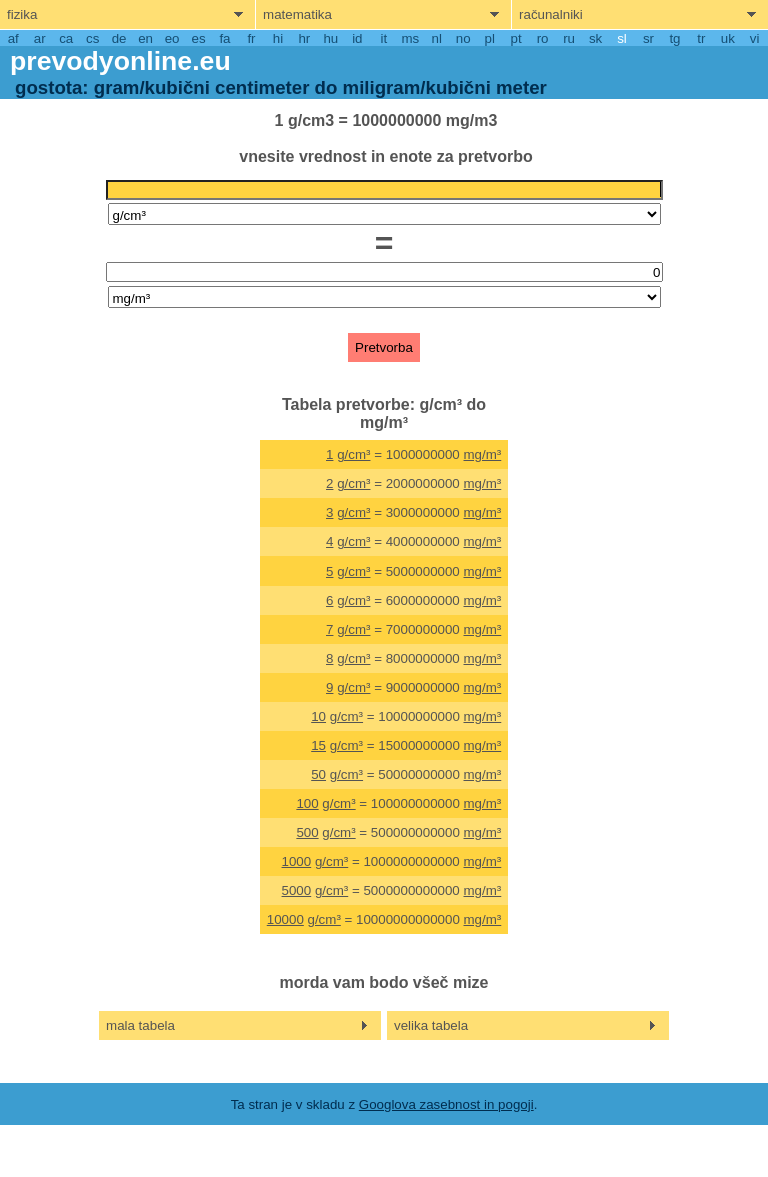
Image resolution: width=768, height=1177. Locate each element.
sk (595, 38)
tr (701, 38)
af (13, 38)
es (198, 38)
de (119, 38)
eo (172, 38)
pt (516, 38)
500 (307, 832)
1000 (297, 861)
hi (278, 38)
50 (318, 774)
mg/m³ (483, 454)
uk (728, 38)
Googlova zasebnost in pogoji (446, 1104)
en (145, 38)
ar (40, 38)
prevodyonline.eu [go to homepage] (120, 61)
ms (410, 38)
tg (674, 38)
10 (318, 716)
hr (304, 38)
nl (437, 38)
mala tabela (140, 1025)
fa (224, 38)
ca (66, 38)
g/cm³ (353, 454)
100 (307, 803)
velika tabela (431, 1025)
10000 (285, 919)
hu (330, 38)
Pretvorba (384, 347)
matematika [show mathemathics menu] (297, 14)
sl (622, 38)
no (463, 38)
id (357, 38)
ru (569, 38)
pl (489, 38)
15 (318, 745)
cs (92, 38)
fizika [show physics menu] (22, 14)
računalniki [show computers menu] (551, 14)
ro (543, 38)
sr (648, 38)
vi (755, 38)
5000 (297, 890)
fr (251, 38)
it (383, 38)
